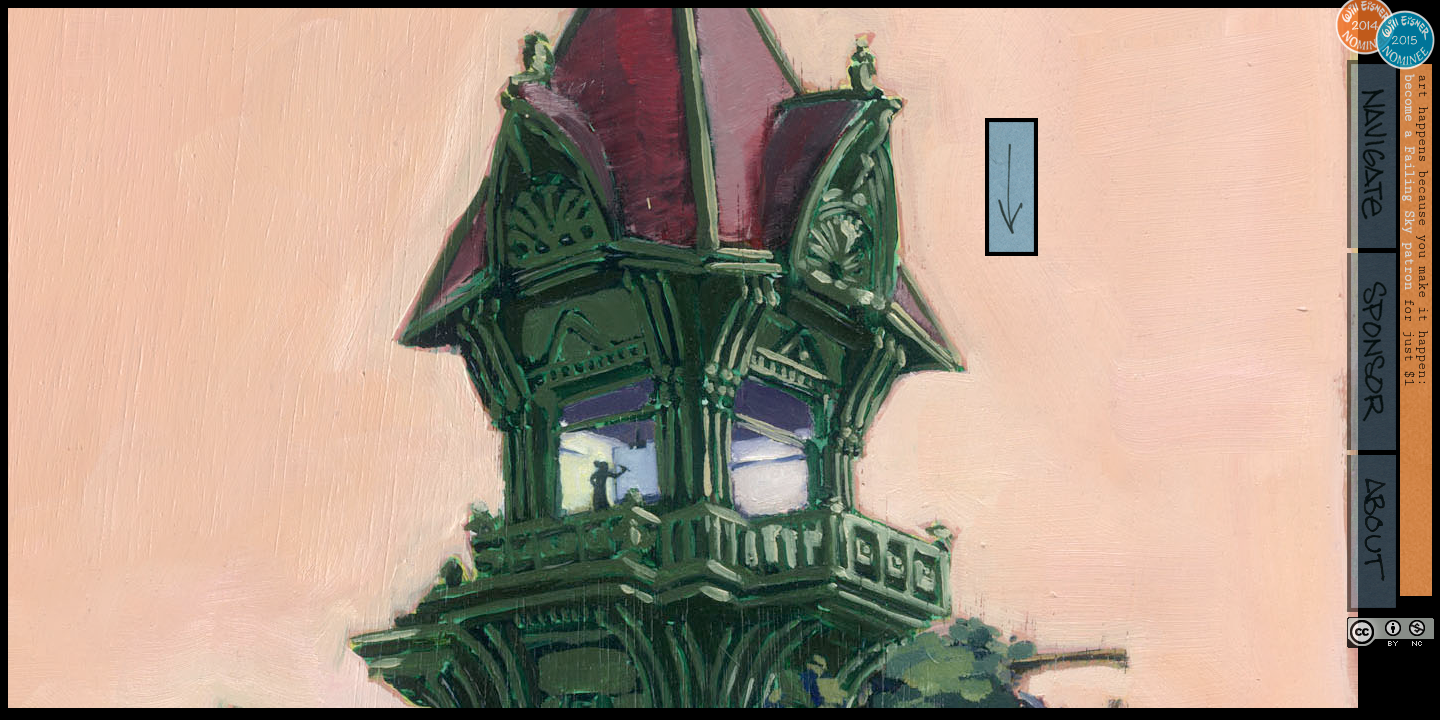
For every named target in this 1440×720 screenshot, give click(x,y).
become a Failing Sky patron (1409, 182)
